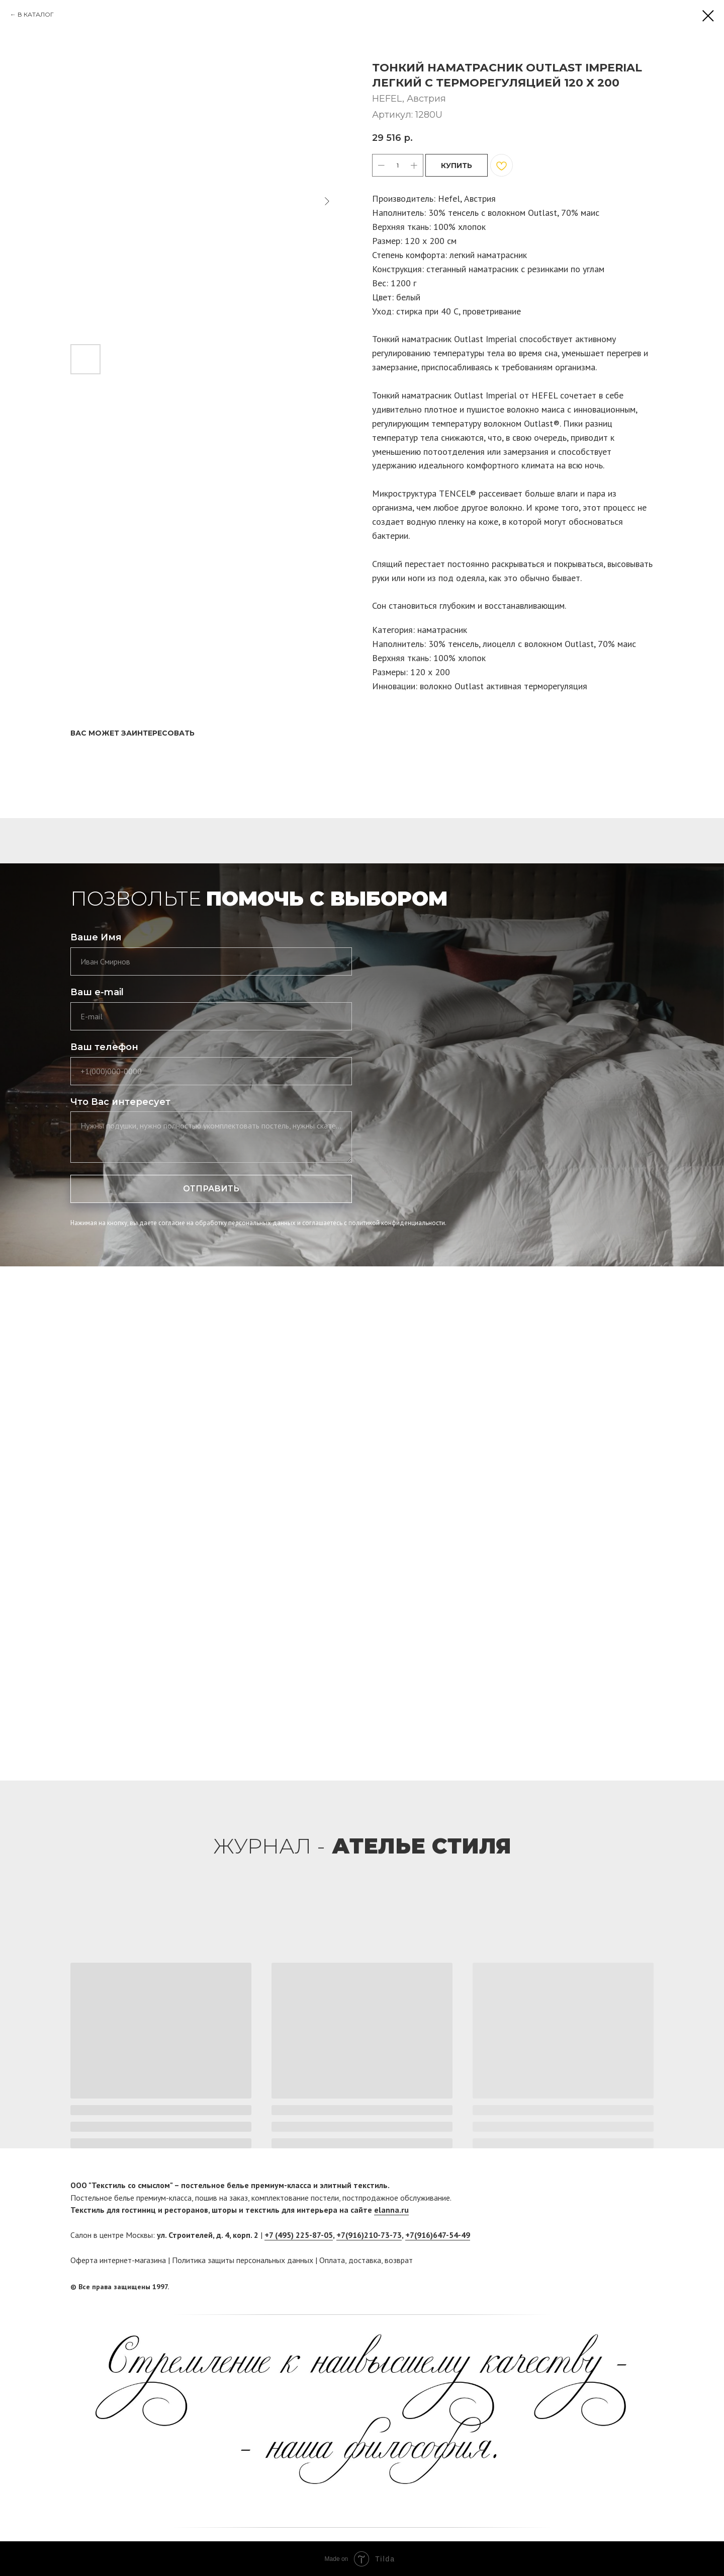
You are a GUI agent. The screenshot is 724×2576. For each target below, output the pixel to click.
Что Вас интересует (120, 1101)
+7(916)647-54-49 (437, 2235)
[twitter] (646, 2287)
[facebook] (627, 2287)
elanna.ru (391, 2210)
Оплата (332, 2260)
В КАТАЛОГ (36, 14)
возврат (399, 2260)
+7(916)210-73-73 (369, 2235)
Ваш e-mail (97, 992)
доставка (364, 2260)
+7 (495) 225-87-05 (298, 2235)
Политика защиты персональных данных (242, 2260)
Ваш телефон (104, 1047)
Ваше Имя (96, 937)
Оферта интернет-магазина (118, 2260)
